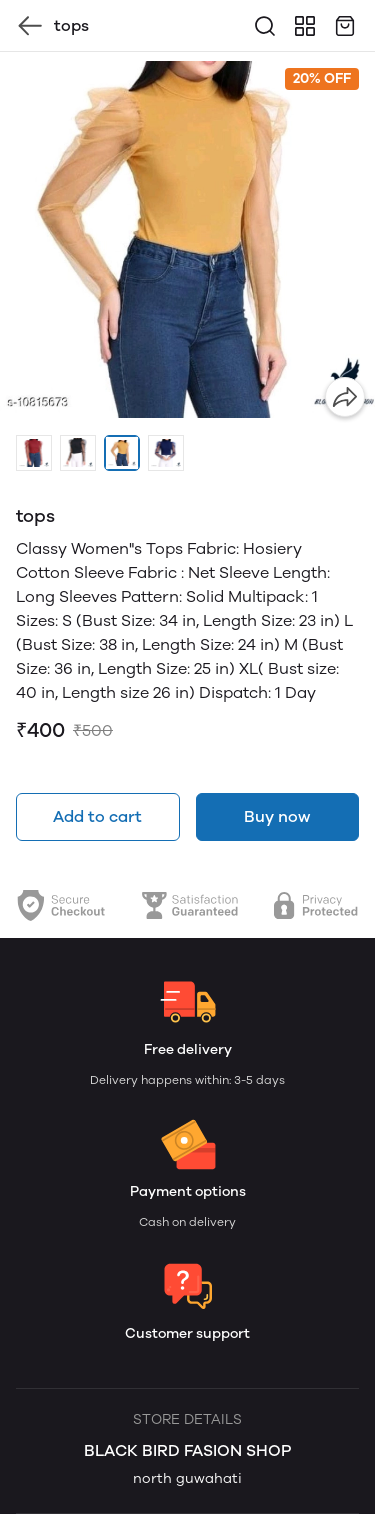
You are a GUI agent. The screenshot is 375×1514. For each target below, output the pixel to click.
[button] (34, 453)
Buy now (277, 816)
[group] (187, 239)
